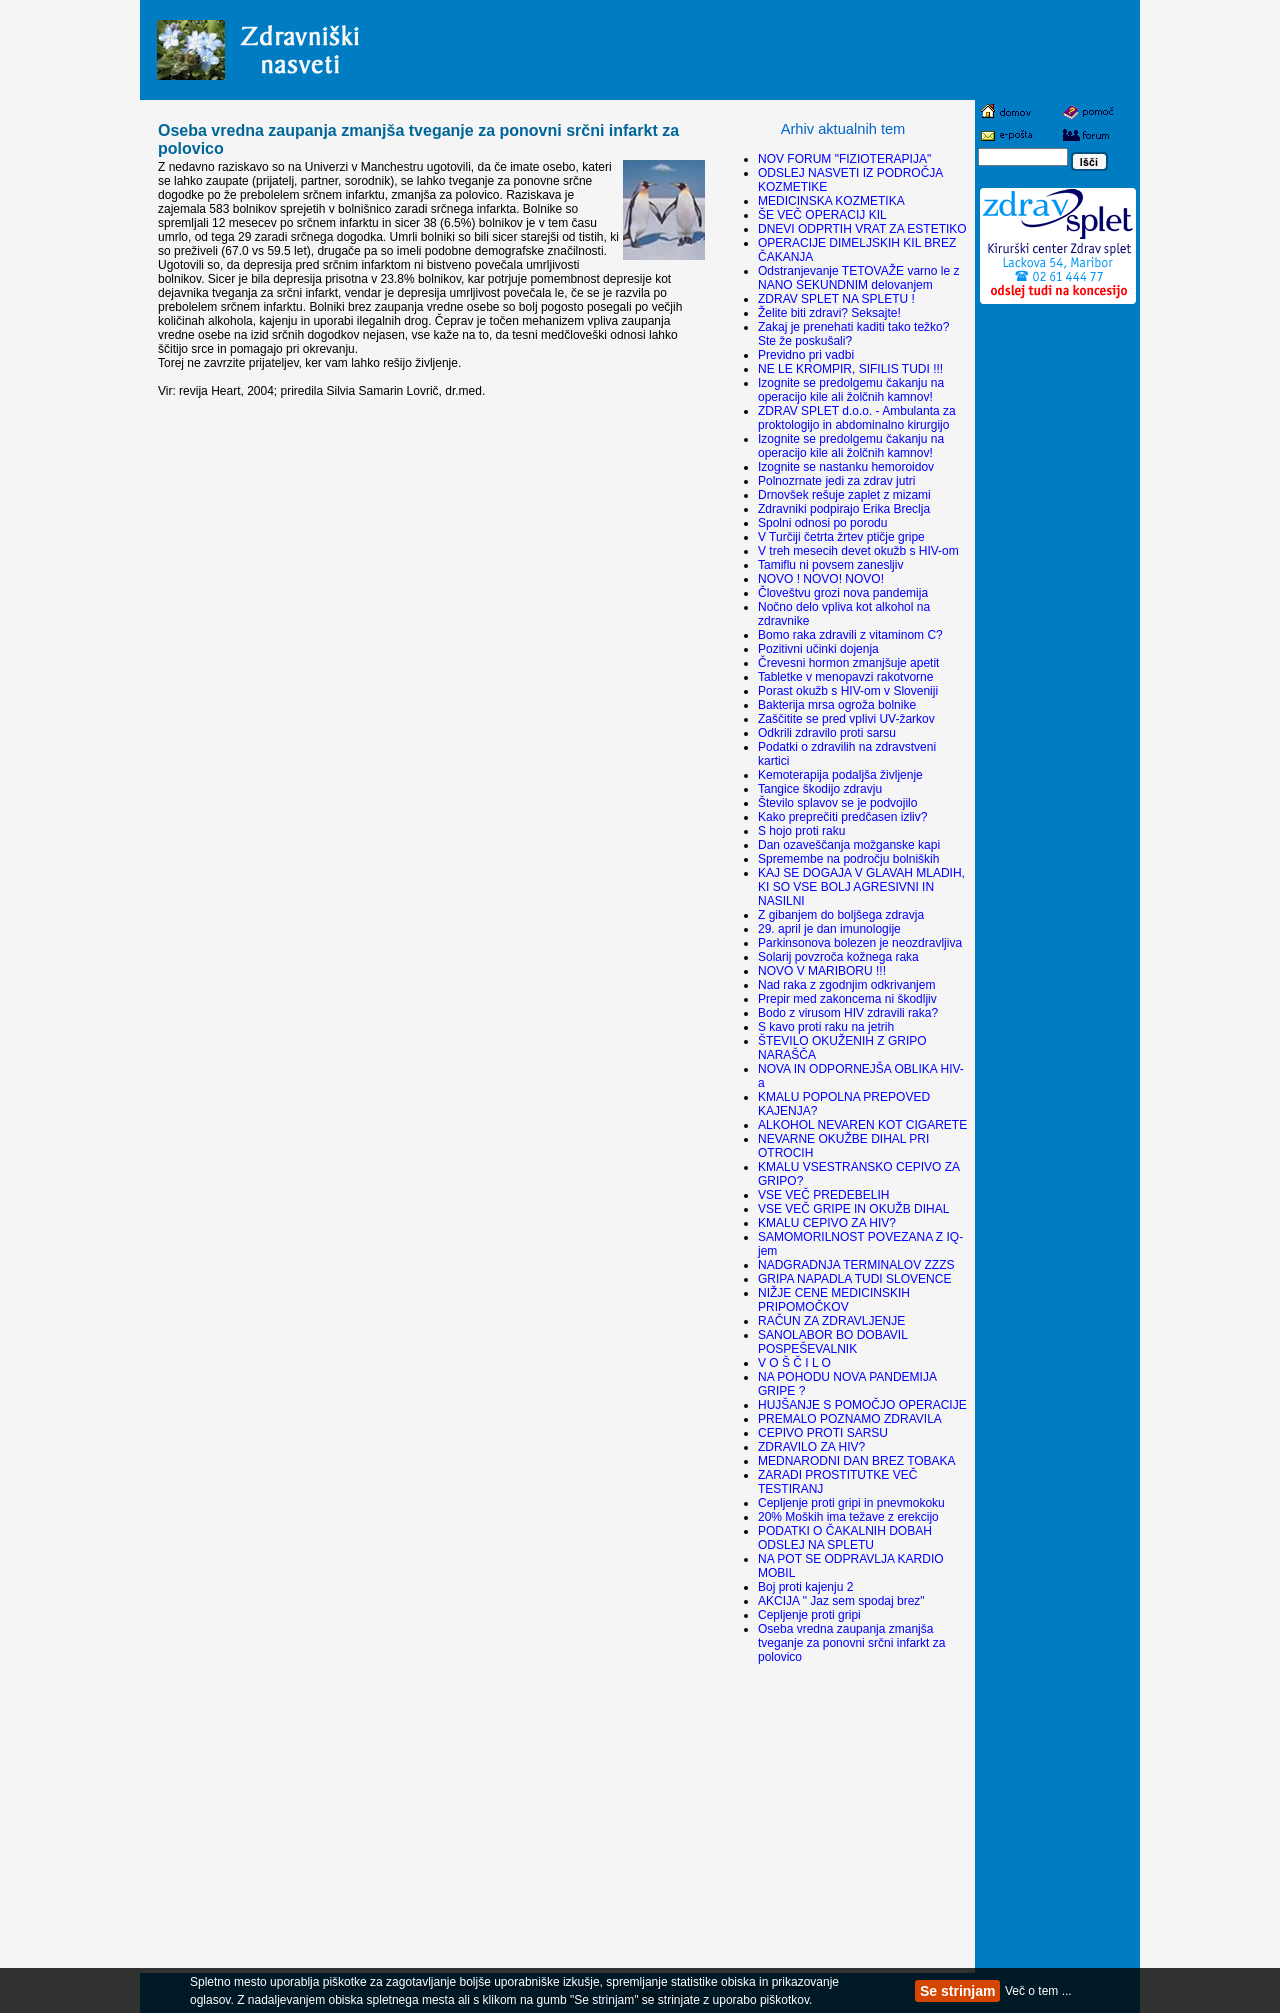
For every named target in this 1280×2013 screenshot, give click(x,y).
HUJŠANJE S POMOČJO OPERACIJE (862, 1405)
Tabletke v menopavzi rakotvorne (845, 677)
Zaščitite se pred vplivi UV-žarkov (846, 719)
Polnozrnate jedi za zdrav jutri (836, 481)
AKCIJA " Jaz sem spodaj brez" (841, 1601)
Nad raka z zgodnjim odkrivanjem (846, 985)
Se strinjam (957, 1991)
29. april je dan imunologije (829, 929)
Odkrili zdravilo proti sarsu (827, 733)
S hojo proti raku (801, 831)
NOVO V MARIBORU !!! (822, 971)
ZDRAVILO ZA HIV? (811, 1447)
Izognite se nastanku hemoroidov (846, 467)
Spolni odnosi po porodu (822, 523)
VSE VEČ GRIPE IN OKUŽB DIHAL (853, 1209)
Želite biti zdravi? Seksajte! (829, 313)
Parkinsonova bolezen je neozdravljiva (860, 943)
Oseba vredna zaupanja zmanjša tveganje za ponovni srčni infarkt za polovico (851, 1643)
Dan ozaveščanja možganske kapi (849, 845)
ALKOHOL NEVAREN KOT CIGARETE (862, 1125)
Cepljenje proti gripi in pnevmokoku (851, 1503)
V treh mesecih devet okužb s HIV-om (858, 551)
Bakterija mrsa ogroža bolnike (837, 705)
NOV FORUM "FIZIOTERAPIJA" (844, 159)
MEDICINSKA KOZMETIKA (831, 201)
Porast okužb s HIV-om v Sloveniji (848, 691)
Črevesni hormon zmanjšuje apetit (848, 663)
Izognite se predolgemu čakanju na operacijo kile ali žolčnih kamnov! (851, 390)
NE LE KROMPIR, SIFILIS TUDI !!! (850, 369)
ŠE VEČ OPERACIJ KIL (822, 215)
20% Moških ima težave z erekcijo (848, 1517)
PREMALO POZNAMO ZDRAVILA (850, 1419)
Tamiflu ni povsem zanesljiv (830, 565)
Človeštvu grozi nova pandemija (843, 593)
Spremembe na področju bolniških (848, 859)
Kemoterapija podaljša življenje (840, 775)
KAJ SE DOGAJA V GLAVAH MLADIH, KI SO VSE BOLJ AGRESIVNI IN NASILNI (861, 887)
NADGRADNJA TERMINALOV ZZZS (856, 1265)
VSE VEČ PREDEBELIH (823, 1195)
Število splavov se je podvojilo (837, 803)
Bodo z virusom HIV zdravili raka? (848, 1013)
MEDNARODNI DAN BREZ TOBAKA (857, 1461)
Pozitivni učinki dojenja (818, 649)
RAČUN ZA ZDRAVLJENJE (831, 1321)
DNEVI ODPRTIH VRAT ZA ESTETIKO (862, 229)
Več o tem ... (1038, 1991)
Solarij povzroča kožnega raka (838, 957)
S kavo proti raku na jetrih (826, 1027)
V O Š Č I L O (794, 1363)
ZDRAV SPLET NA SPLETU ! (836, 299)
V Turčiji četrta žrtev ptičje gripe (841, 537)
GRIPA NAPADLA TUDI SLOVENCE (854, 1279)
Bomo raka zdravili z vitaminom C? (850, 635)
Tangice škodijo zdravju (820, 789)
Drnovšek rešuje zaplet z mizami (844, 495)
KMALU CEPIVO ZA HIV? (827, 1223)
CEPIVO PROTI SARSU (823, 1433)
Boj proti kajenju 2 (805, 1587)
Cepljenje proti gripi (809, 1615)
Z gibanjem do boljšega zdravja (841, 915)
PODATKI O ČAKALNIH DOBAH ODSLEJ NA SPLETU (845, 1538)
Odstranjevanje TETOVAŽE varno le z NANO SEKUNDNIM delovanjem (858, 278)
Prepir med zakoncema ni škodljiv (847, 999)
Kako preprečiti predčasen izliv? (842, 817)
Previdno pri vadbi (806, 355)
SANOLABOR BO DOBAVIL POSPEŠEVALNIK (832, 1342)
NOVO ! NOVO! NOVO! (821, 579)
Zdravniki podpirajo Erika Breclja (844, 509)
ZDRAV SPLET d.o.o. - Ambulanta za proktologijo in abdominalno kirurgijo (857, 418)
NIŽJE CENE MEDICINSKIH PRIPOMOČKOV (834, 1300)
